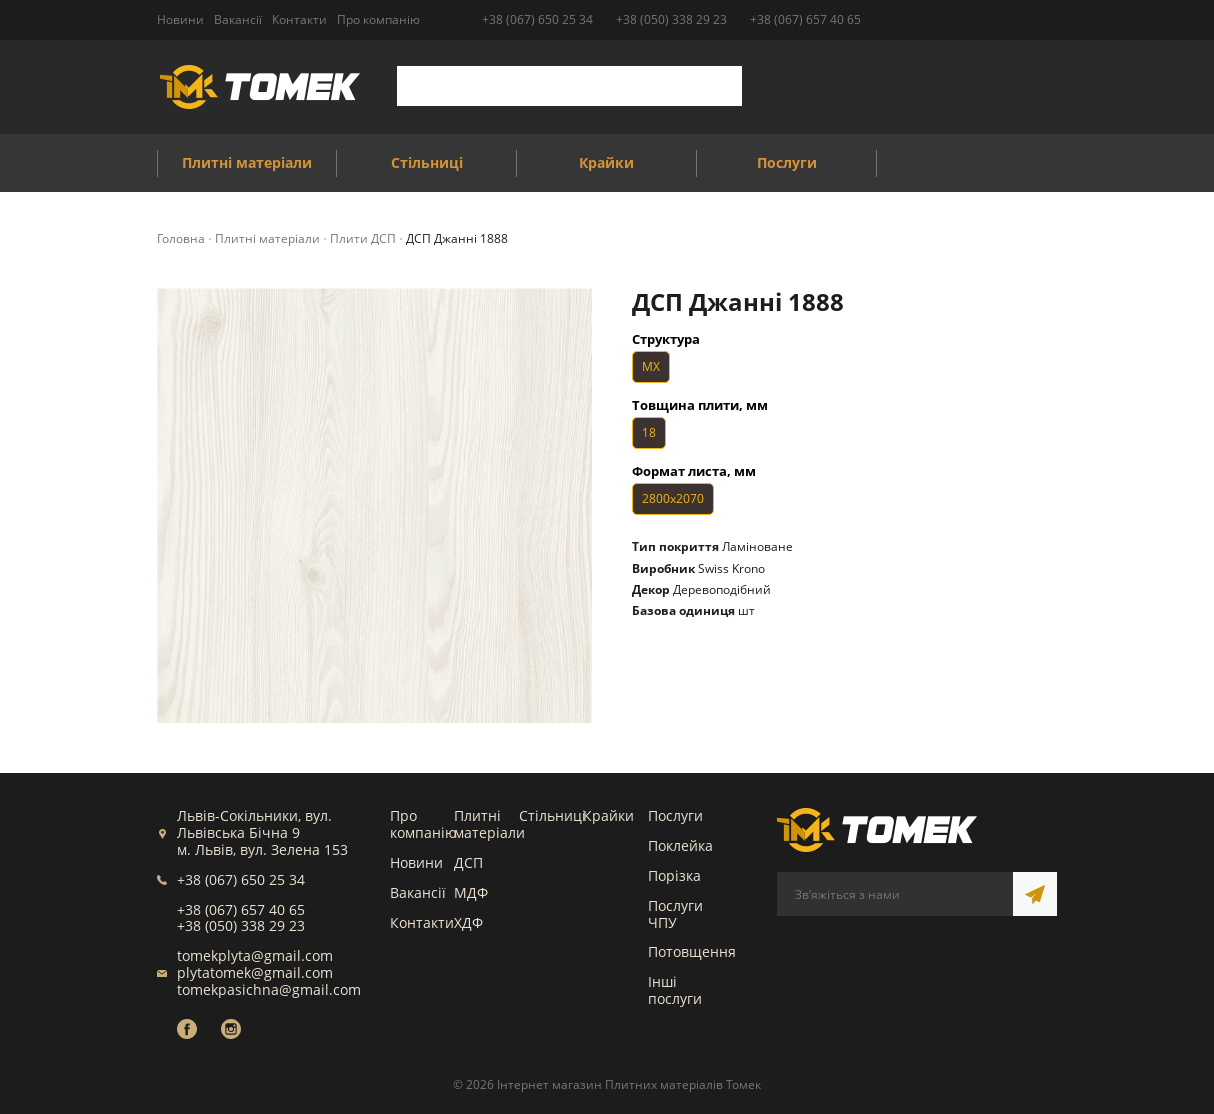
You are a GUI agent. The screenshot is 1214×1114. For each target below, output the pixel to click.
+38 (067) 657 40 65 (805, 19)
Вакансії (418, 892)
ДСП (468, 862)
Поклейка (680, 845)
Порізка (674, 875)
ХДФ (468, 922)
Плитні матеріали (489, 824)
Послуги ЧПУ (675, 914)
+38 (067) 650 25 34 (537, 19)
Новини (416, 862)
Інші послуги (675, 990)
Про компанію (423, 824)
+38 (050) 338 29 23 (671, 19)
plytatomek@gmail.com (255, 972)
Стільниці (552, 815)
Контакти (422, 922)
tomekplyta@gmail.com (255, 955)
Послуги (675, 815)
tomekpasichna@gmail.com (269, 989)
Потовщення (692, 951)
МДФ (471, 892)
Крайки (608, 815)
